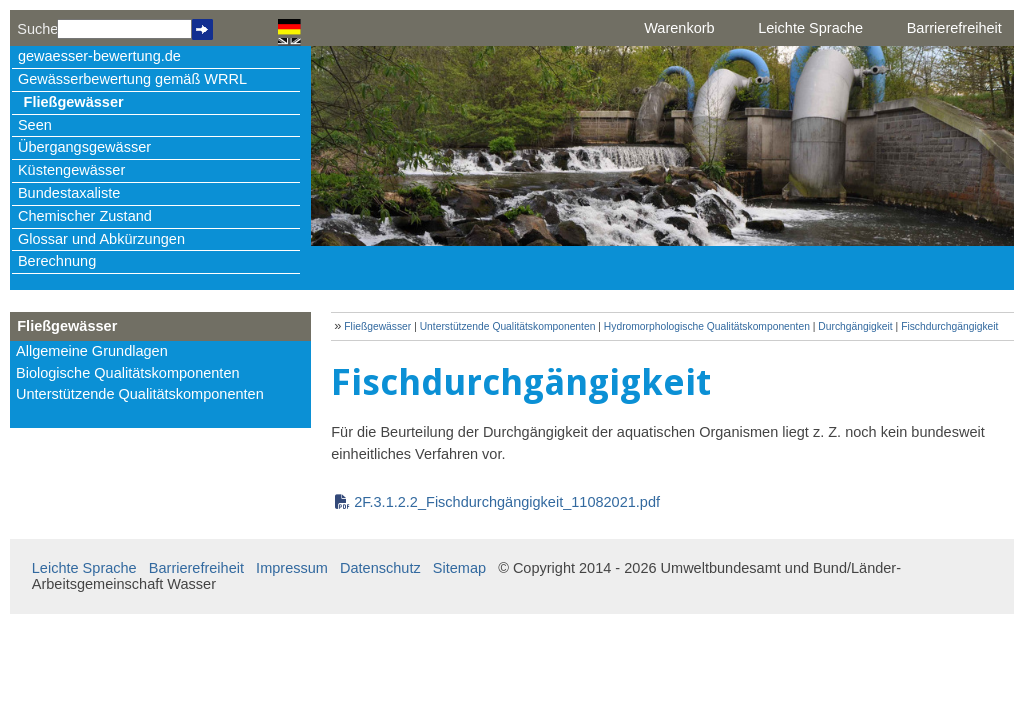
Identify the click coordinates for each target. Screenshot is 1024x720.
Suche (37, 29)
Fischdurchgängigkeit (949, 326)
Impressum (292, 568)
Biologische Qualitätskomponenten (128, 373)
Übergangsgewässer (84, 147)
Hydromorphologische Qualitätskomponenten (707, 326)
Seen (35, 125)
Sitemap (459, 568)
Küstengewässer (71, 170)
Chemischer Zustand (85, 216)
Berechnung (57, 261)
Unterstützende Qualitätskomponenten (140, 394)
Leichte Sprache (810, 28)
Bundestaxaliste (69, 193)
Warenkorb (679, 28)
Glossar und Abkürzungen (101, 239)
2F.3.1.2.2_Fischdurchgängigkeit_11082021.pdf (507, 502)
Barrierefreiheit (954, 28)
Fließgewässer (74, 102)
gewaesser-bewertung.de (99, 56)
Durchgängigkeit (855, 326)
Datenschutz (380, 568)
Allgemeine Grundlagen (92, 351)
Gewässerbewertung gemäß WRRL (132, 79)
